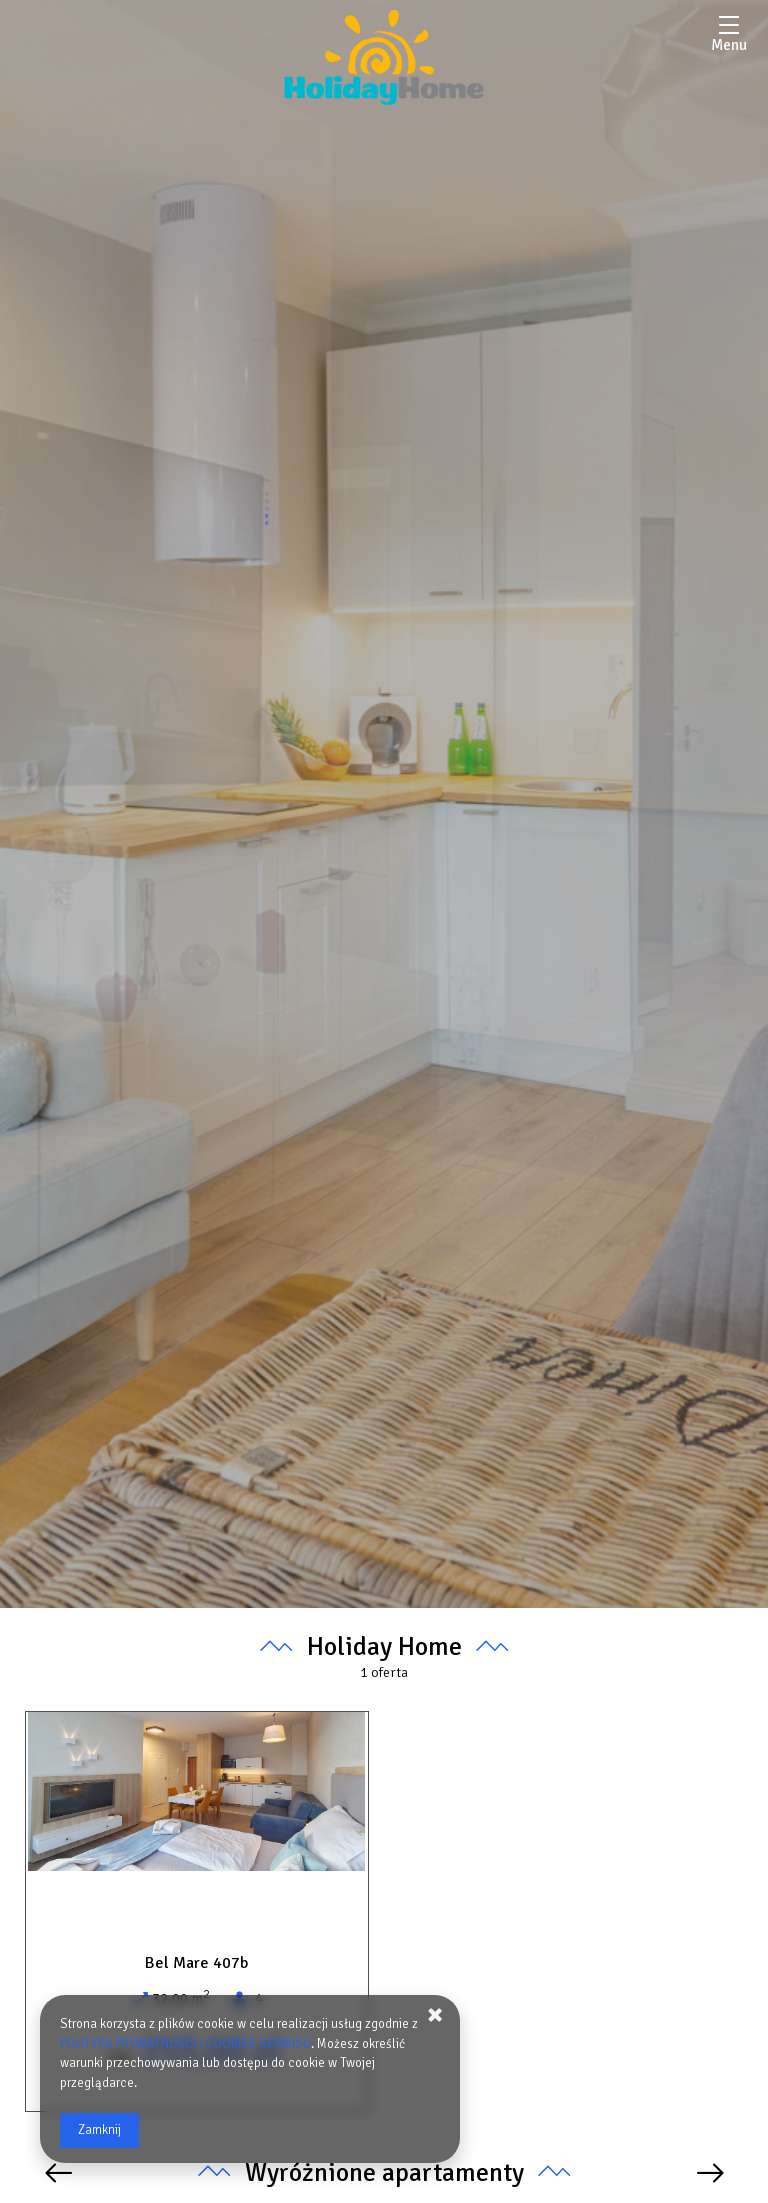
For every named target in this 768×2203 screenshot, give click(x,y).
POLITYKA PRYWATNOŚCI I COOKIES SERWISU (186, 2044)
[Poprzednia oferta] (58, 2173)
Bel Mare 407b (196, 1963)
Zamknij (99, 2130)
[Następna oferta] (710, 2173)
